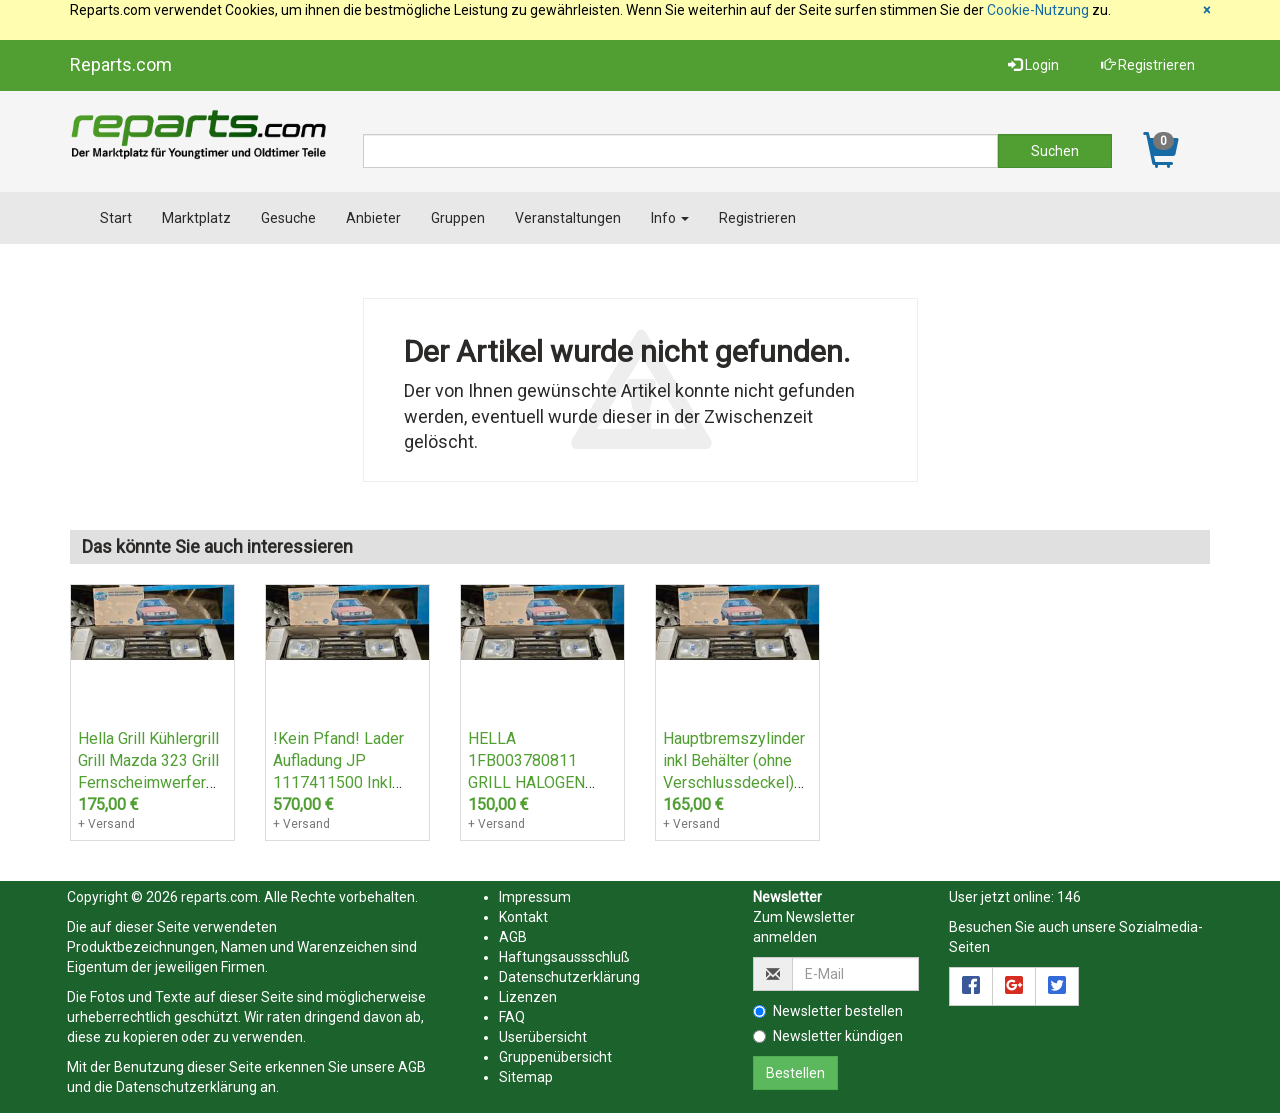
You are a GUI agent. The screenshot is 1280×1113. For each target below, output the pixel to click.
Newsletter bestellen (828, 1011)
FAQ (512, 1017)
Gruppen (458, 218)
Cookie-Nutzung (1038, 10)
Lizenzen (528, 997)
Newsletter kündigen (828, 1036)
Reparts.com (121, 64)
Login (1033, 65)
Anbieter (373, 218)
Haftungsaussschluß (564, 957)
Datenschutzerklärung (186, 1087)
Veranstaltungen (568, 218)
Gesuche (288, 218)
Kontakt (523, 917)
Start (116, 218)
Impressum (535, 897)
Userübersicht (543, 1037)
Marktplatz (196, 218)
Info (670, 218)
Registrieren (1148, 65)
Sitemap (526, 1077)
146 (1069, 897)
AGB (412, 1067)
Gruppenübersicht (555, 1057)
